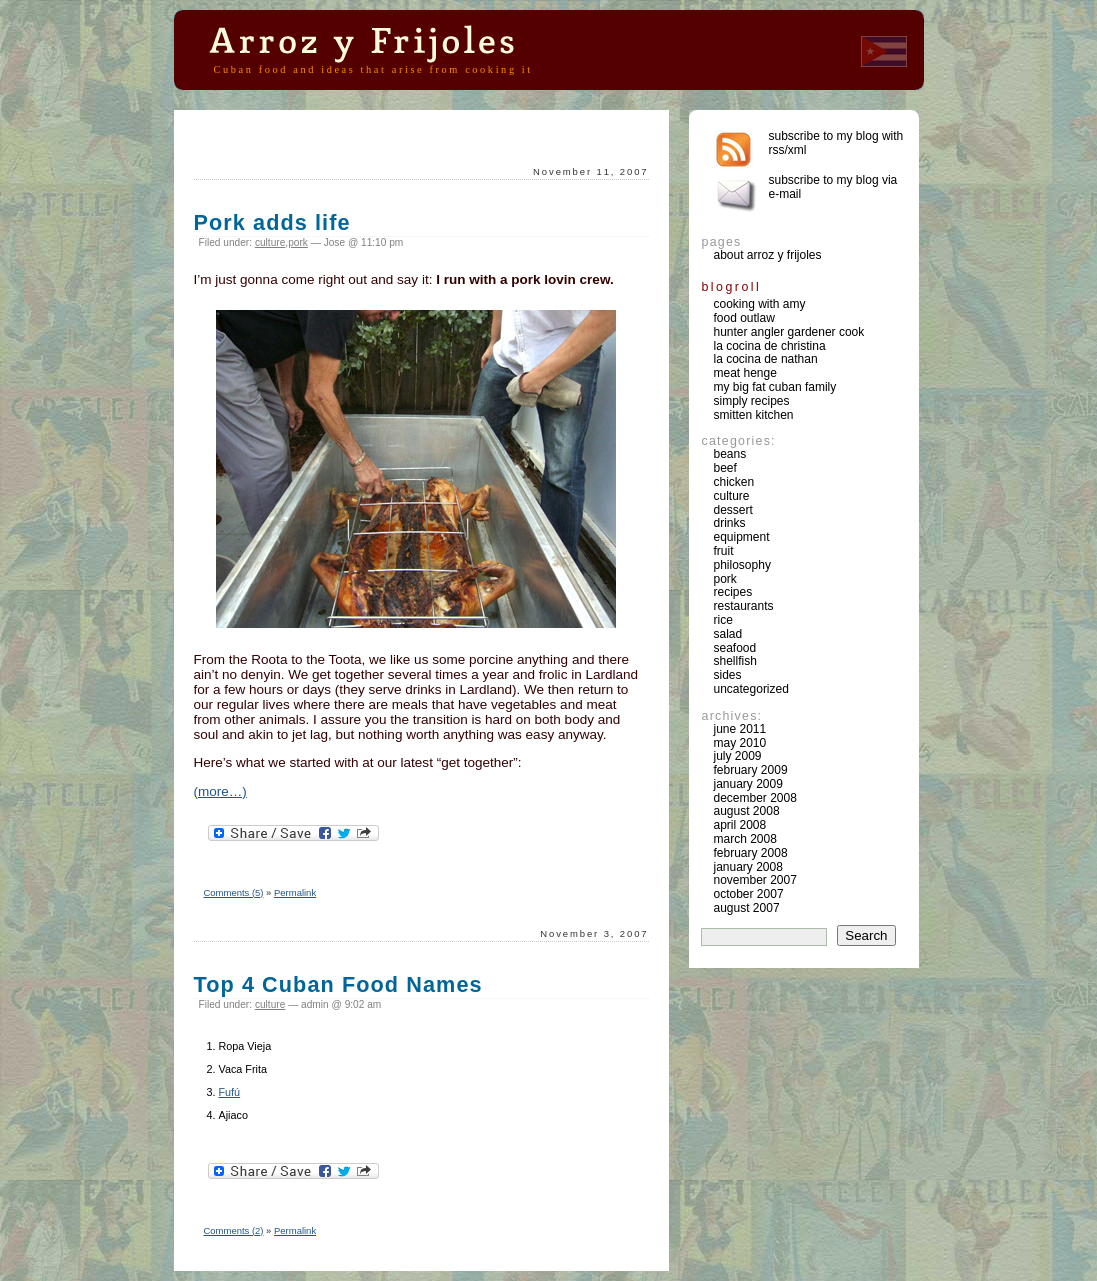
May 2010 (740, 743)
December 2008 (755, 798)
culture (270, 242)
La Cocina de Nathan (766, 359)
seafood (735, 648)
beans (730, 454)
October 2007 (749, 894)
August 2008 (747, 811)
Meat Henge (745, 373)
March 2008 (745, 839)
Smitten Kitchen (754, 415)
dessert (733, 510)
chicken (734, 482)
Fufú (230, 1092)
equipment (742, 537)
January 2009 (748, 784)
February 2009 (751, 770)
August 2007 (747, 908)
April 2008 (740, 825)
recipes (733, 592)
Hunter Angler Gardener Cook (789, 332)
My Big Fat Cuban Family (775, 387)
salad (728, 634)
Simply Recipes (752, 401)
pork (298, 242)
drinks (730, 523)
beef (725, 468)
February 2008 (751, 853)
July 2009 (738, 756)
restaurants (744, 606)
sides (728, 675)
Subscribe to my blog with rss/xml (836, 143)
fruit (724, 551)
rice (723, 620)
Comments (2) (234, 1230)
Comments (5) (234, 892)
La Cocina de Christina (770, 346)
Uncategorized (751, 689)
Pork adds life (272, 222)
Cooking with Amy (760, 304)
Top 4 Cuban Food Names (338, 984)
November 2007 (755, 880)
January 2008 (748, 867)
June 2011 (740, 729)
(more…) (220, 791)
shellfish (735, 661)
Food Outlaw (744, 318)
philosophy (742, 565)
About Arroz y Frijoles (768, 255)
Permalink (295, 892)
